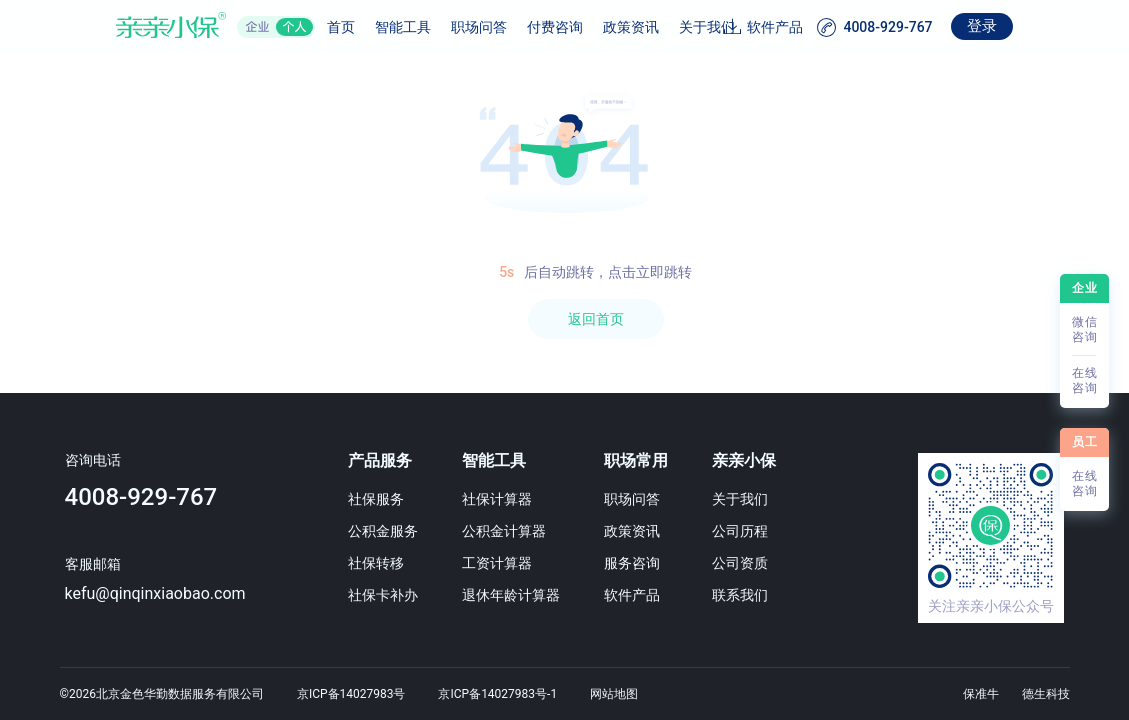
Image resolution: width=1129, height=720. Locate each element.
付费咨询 (506, 27)
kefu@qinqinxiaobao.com (148, 593)
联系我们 (765, 595)
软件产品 (825, 27)
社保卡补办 (387, 595)
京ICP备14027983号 (351, 694)
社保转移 (380, 563)
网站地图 (614, 694)
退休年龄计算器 (522, 595)
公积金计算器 (515, 531)
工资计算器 (508, 563)
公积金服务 (387, 531)
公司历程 (765, 531)
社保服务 (380, 499)
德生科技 (1046, 694)
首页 (292, 27)
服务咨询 (650, 563)
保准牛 (981, 694)
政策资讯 (582, 27)
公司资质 (765, 563)
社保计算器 (508, 499)
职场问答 (430, 27)
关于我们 (658, 27)
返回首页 (596, 319)
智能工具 (354, 27)
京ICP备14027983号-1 (497, 694)
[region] (564, 388)
